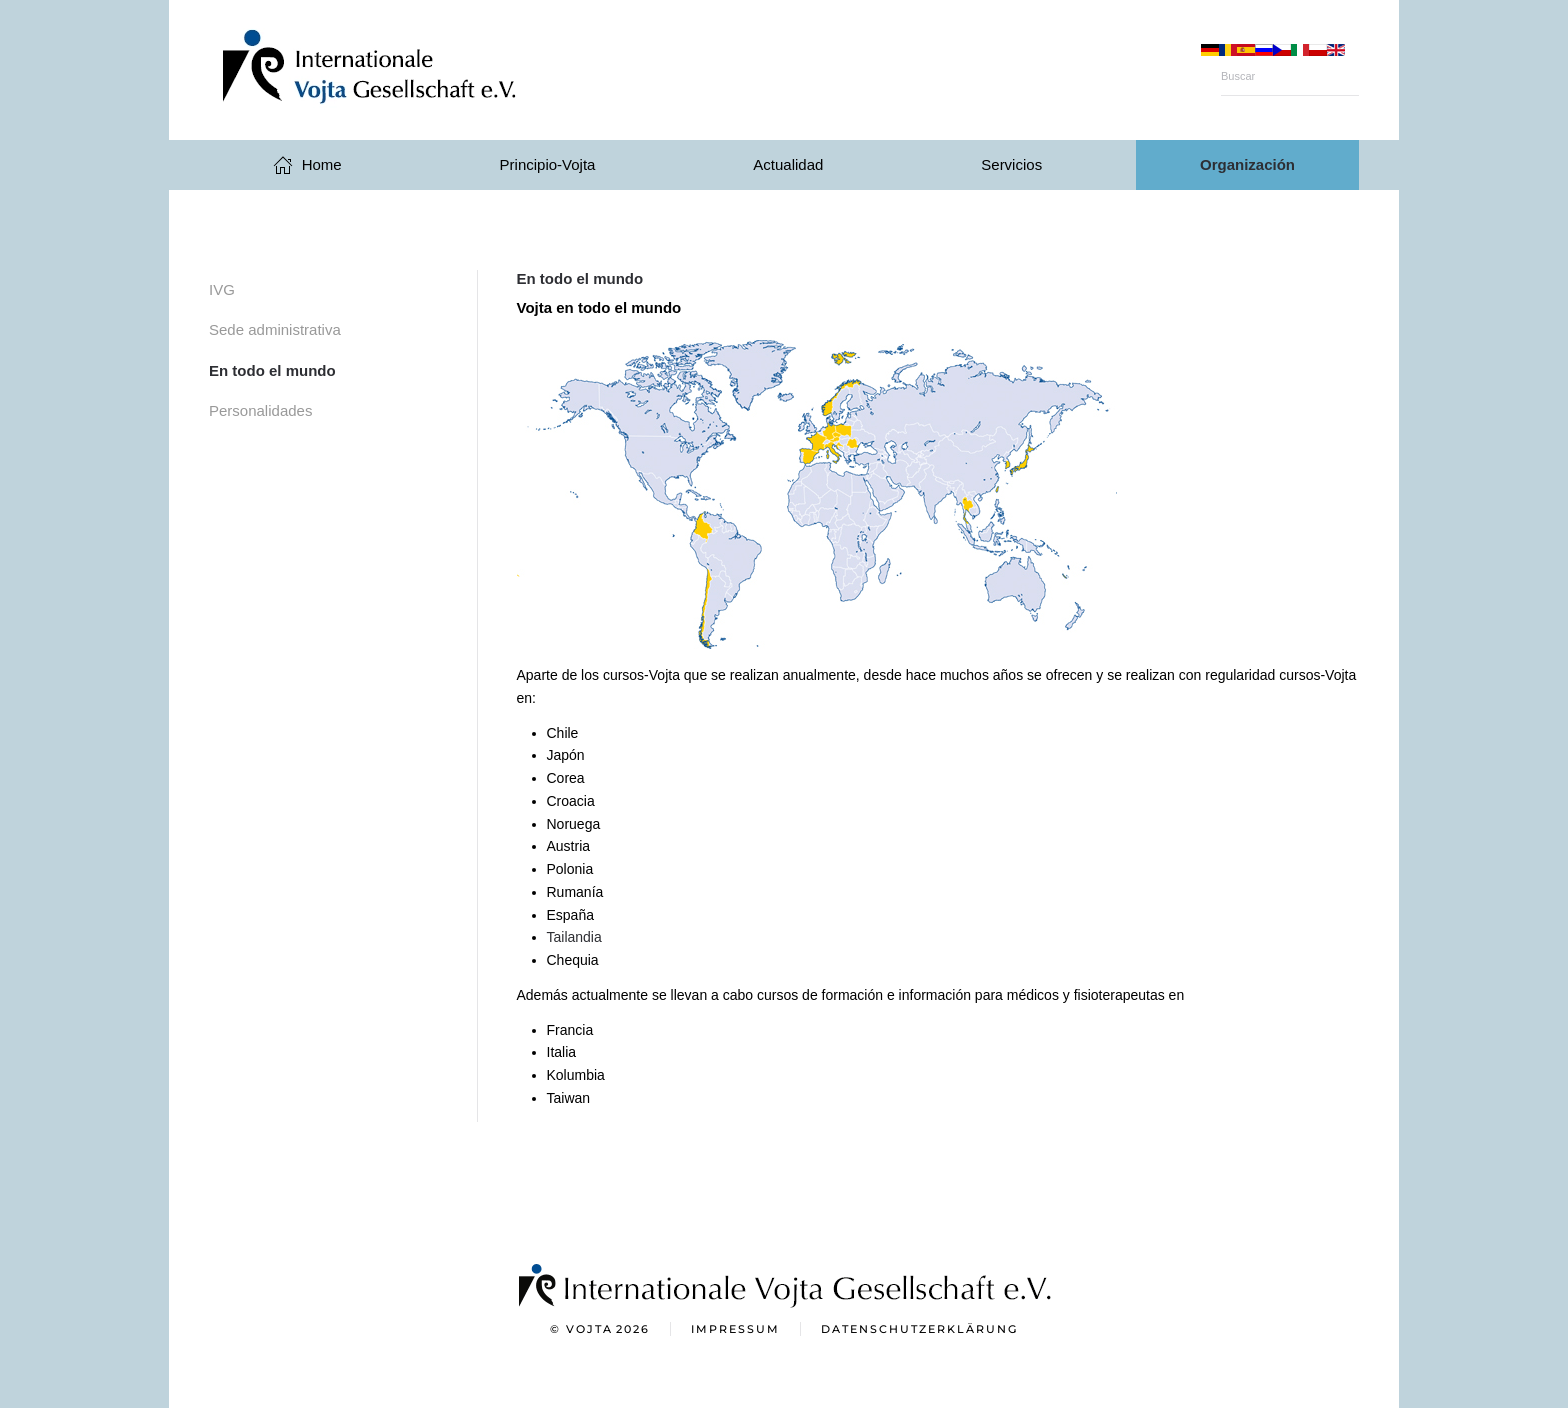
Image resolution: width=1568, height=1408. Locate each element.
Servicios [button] (1011, 164)
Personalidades (260, 410)
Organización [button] (1247, 164)
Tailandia (574, 937)
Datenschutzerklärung (919, 1331)
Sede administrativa (275, 329)
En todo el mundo (272, 370)
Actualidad (788, 164)
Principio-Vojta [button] (548, 164)
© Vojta (600, 1332)
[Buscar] (1290, 76)
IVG (222, 289)
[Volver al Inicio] (409, 70)
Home (307, 165)
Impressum (735, 1331)
